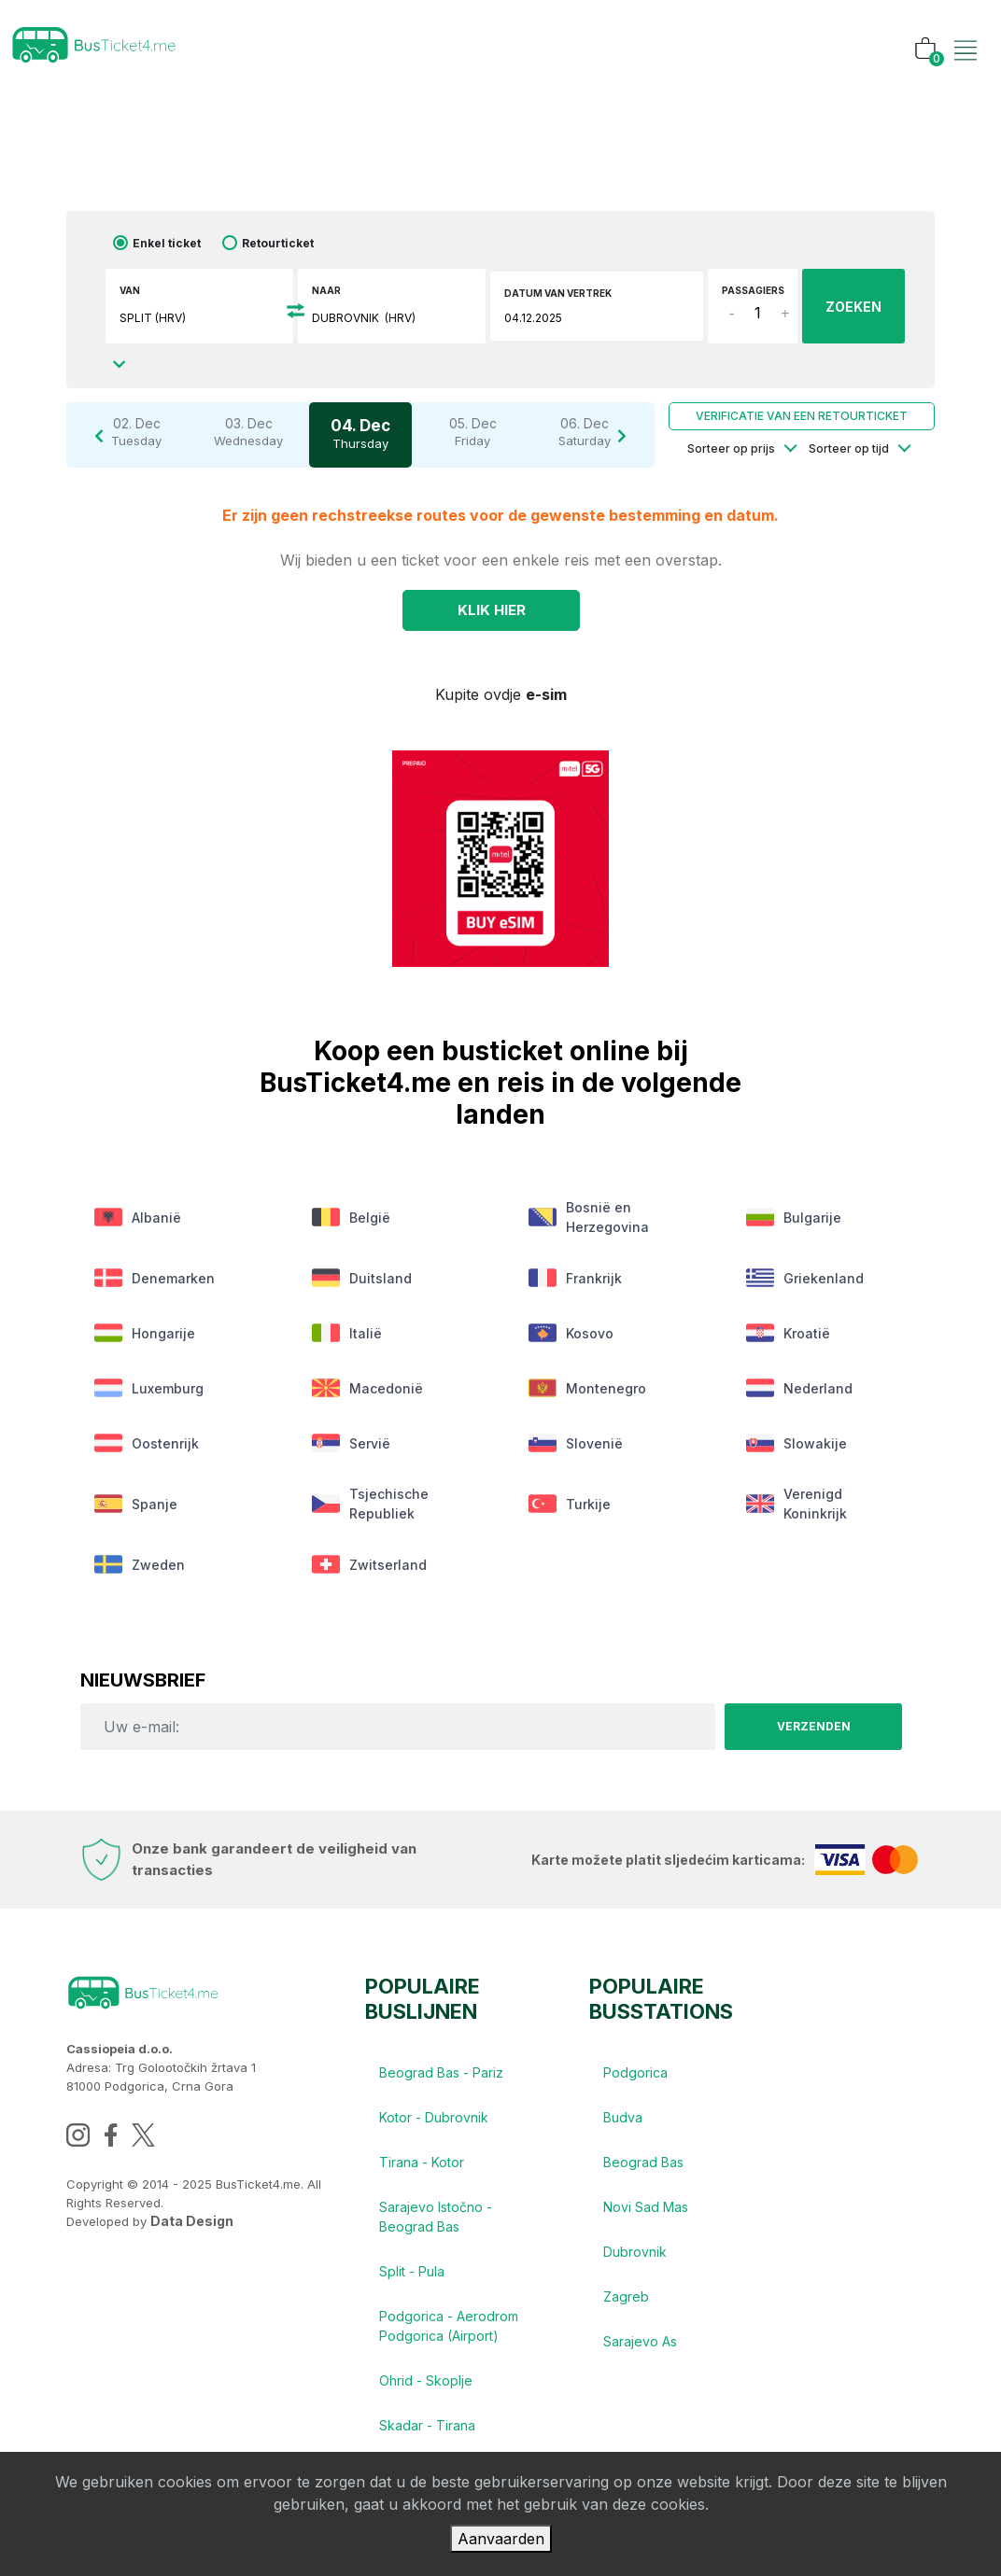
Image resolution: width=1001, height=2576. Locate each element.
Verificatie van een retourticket (802, 416)
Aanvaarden (501, 2538)
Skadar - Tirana (427, 2425)
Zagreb (626, 2296)
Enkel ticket (167, 243)
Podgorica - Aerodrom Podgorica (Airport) (448, 2326)
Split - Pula (411, 2271)
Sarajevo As (640, 2341)
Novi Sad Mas (645, 2207)
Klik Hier (492, 610)
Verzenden (814, 1726)
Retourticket (278, 243)
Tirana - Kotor (421, 2162)
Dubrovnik (635, 2252)
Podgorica (635, 2072)
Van (130, 290)
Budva (622, 2117)
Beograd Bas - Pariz (441, 2072)
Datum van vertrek (558, 293)
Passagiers (753, 290)
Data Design (191, 2221)
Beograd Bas (643, 2162)
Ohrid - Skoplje (425, 2380)
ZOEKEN (853, 307)
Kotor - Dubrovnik (433, 2117)
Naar (326, 290)
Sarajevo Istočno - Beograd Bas (435, 2216)
